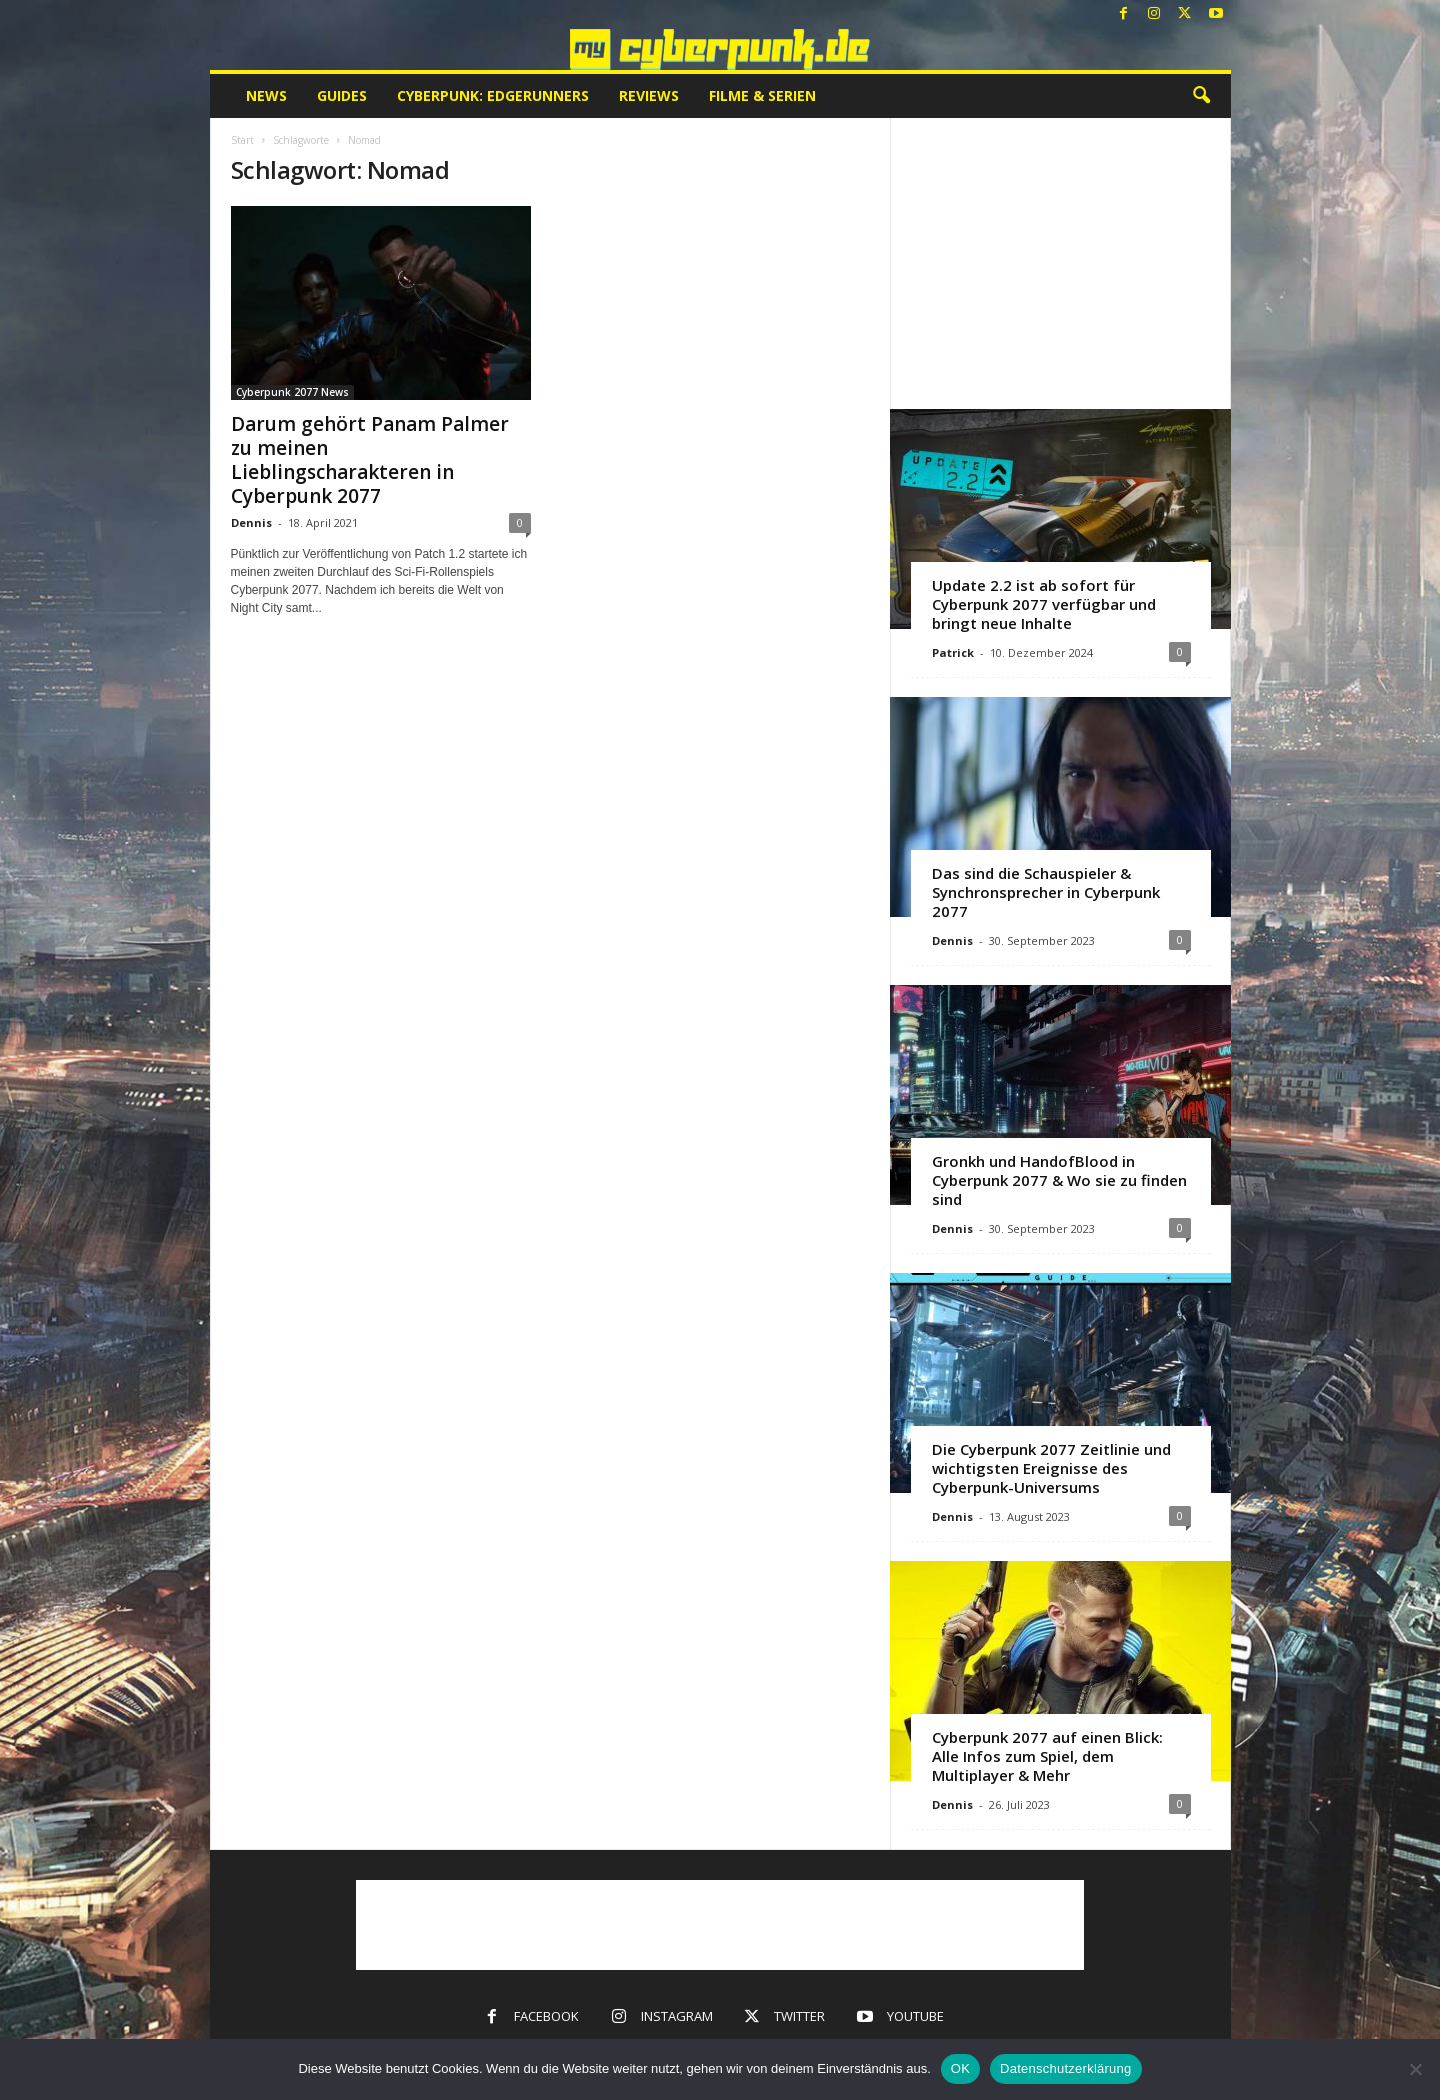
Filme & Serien (762, 95)
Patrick (953, 652)
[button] (1201, 96)
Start (242, 140)
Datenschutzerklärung (1065, 2068)
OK (960, 2068)
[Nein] (1415, 2069)
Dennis (251, 522)
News (266, 95)
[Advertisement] (1060, 263)
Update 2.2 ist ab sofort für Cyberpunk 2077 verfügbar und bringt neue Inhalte (1044, 604)
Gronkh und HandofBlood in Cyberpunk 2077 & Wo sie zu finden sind (1059, 1180)
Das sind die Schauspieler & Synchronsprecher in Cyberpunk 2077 (1046, 892)
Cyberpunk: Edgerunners (493, 95)
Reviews (649, 95)
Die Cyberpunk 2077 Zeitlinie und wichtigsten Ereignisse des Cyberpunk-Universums (1051, 1468)
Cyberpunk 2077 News (292, 392)
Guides (342, 95)
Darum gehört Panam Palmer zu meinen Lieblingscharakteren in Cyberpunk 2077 (370, 460)
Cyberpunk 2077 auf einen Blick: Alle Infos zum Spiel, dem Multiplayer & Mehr (1047, 1756)
